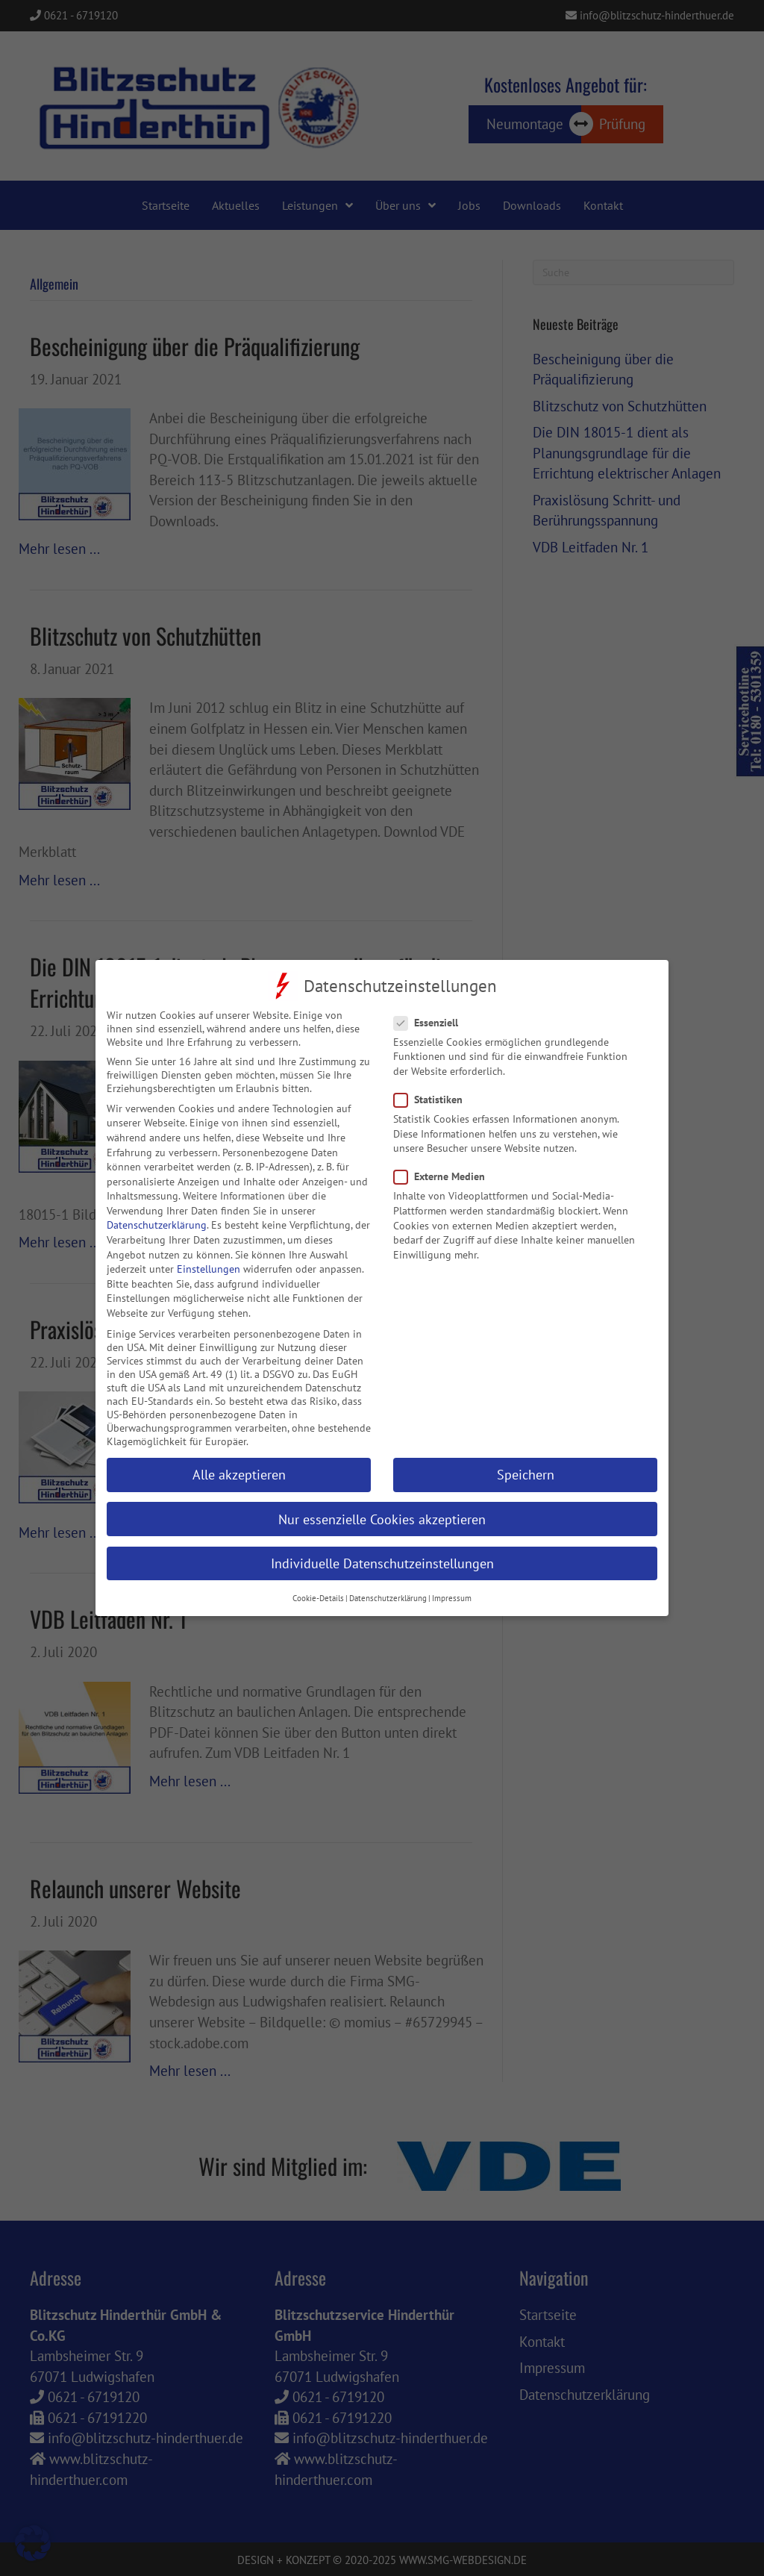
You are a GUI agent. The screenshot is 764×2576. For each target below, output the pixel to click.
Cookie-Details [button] (318, 1579)
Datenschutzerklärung (157, 1206)
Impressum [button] (452, 1579)
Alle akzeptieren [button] (239, 1456)
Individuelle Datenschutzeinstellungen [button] (382, 1544)
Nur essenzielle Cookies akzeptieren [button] (382, 1500)
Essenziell (430, 1003)
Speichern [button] (525, 1456)
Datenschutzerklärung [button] (388, 1579)
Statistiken (432, 1081)
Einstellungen (208, 1250)
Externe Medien (444, 1157)
